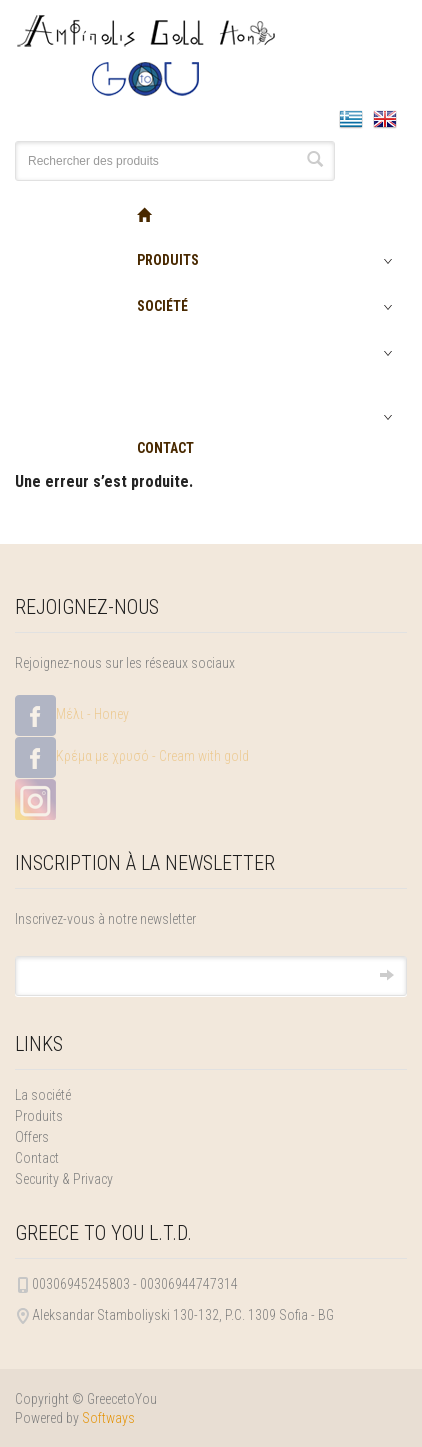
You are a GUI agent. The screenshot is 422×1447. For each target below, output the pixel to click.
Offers (32, 1137)
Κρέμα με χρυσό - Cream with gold (132, 757)
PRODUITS (168, 260)
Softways (108, 1418)
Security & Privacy (64, 1179)
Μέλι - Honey (72, 715)
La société (43, 1095)
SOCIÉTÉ (162, 306)
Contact (37, 1158)
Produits (39, 1116)
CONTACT (165, 448)
